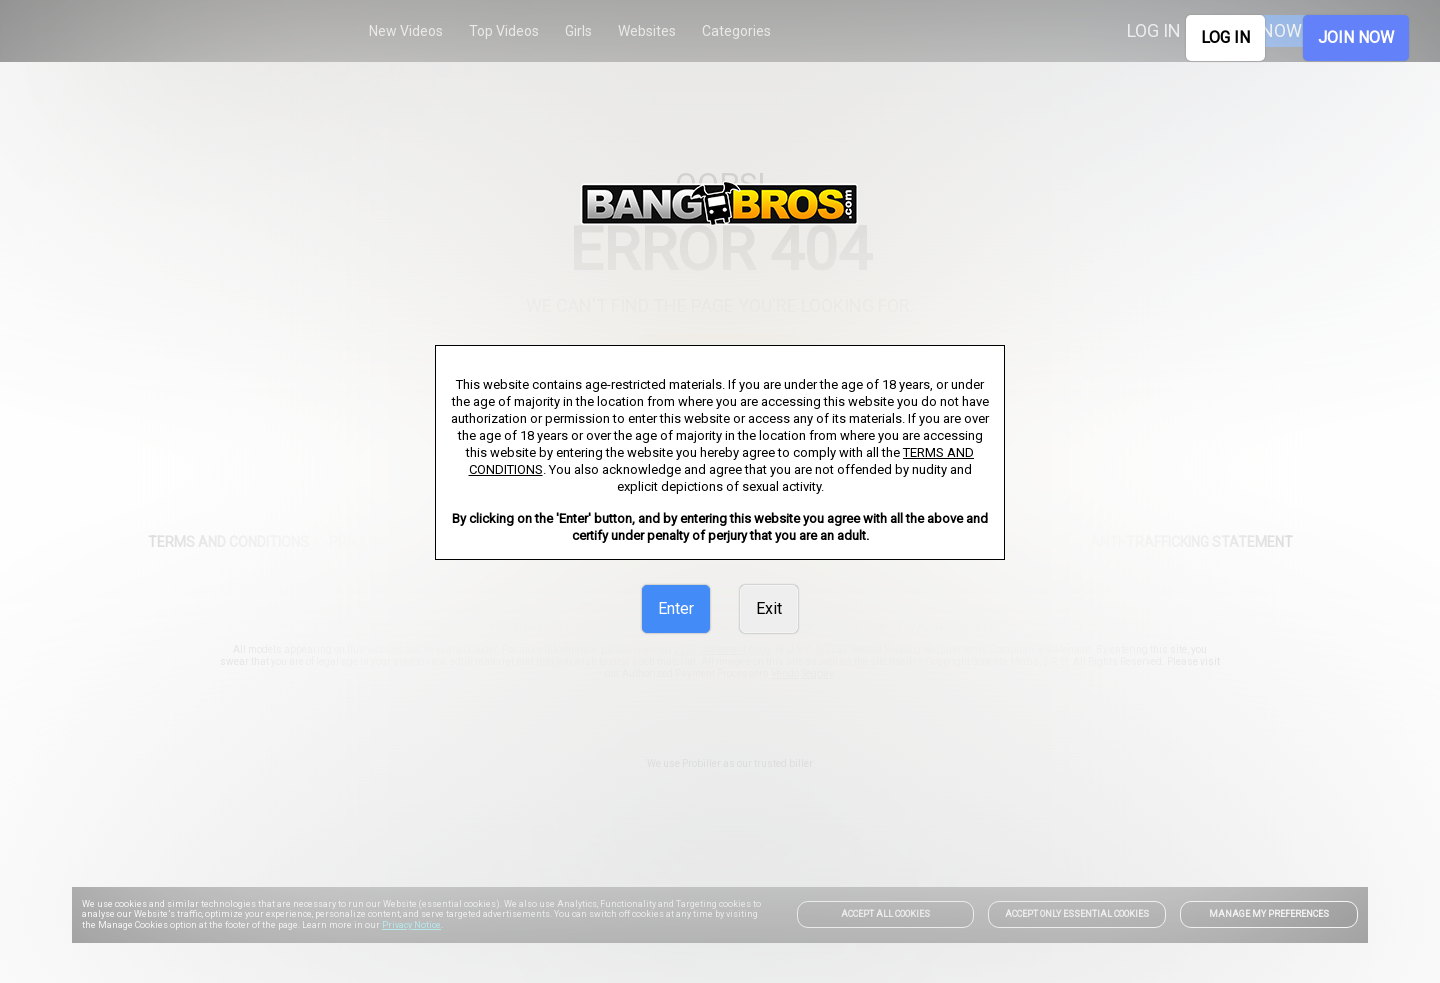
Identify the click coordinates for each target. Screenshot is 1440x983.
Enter (676, 608)
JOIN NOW (1356, 37)
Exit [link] (769, 608)
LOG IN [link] (1225, 37)
